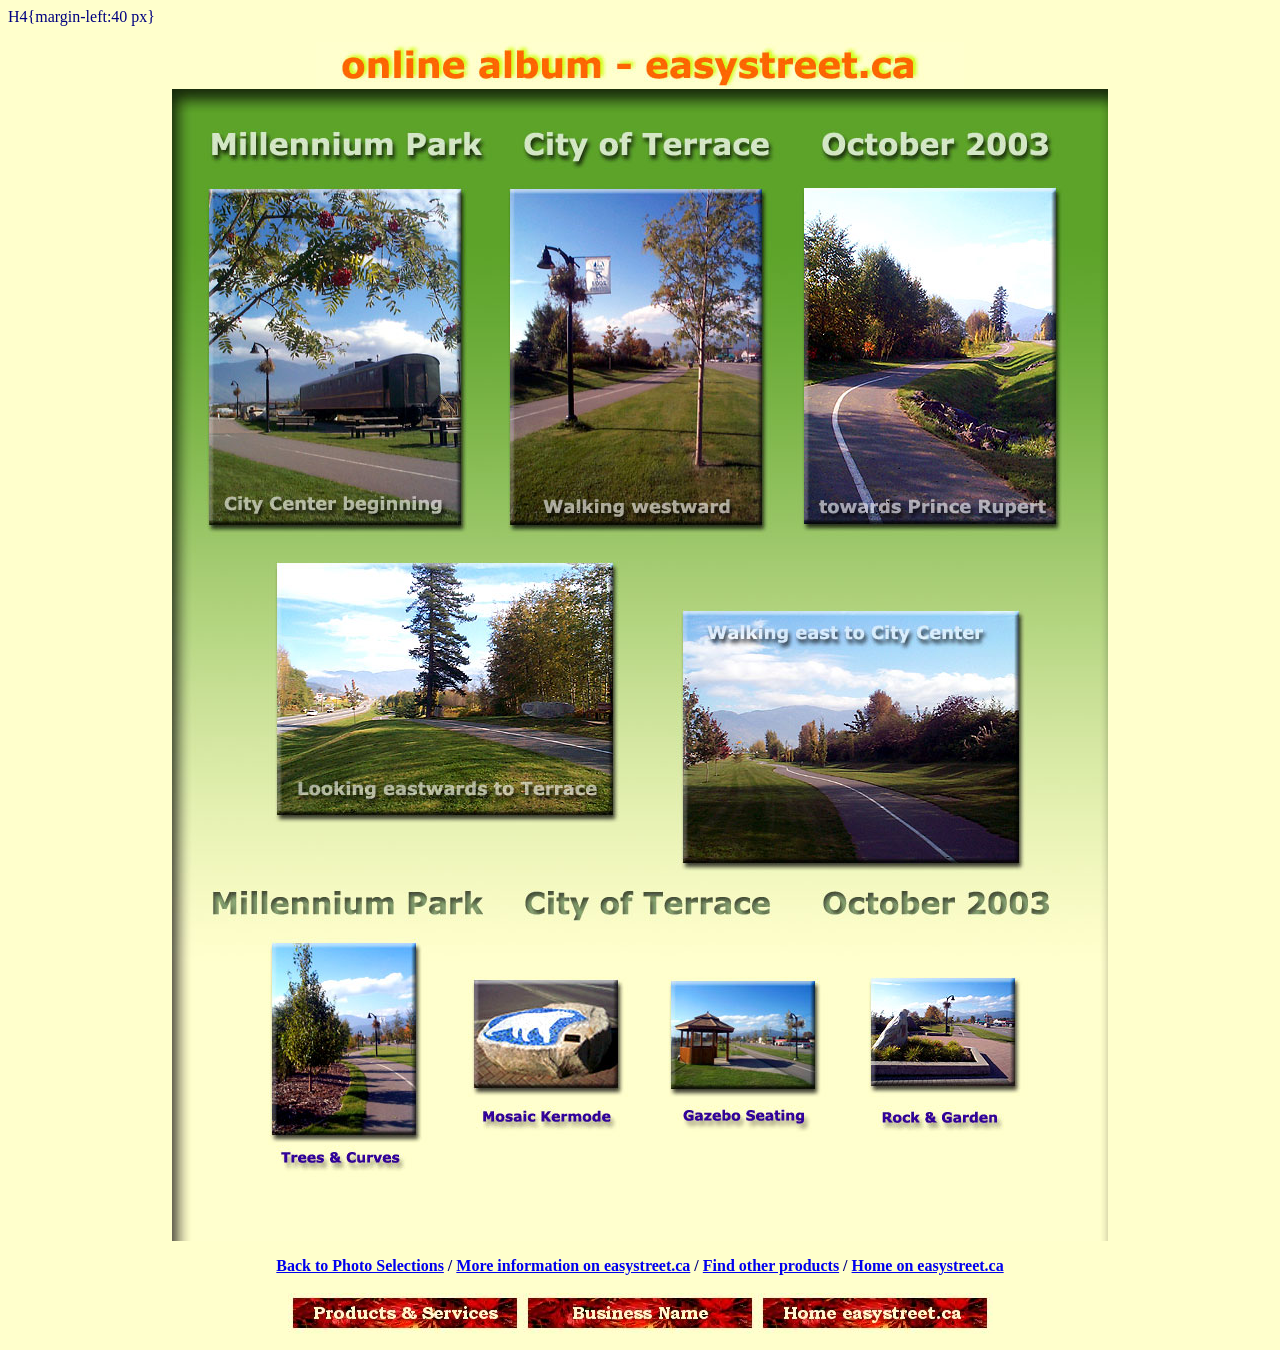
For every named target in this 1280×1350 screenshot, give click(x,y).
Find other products (771, 1265)
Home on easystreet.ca (928, 1265)
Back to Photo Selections (360, 1265)
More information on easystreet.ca (573, 1265)
